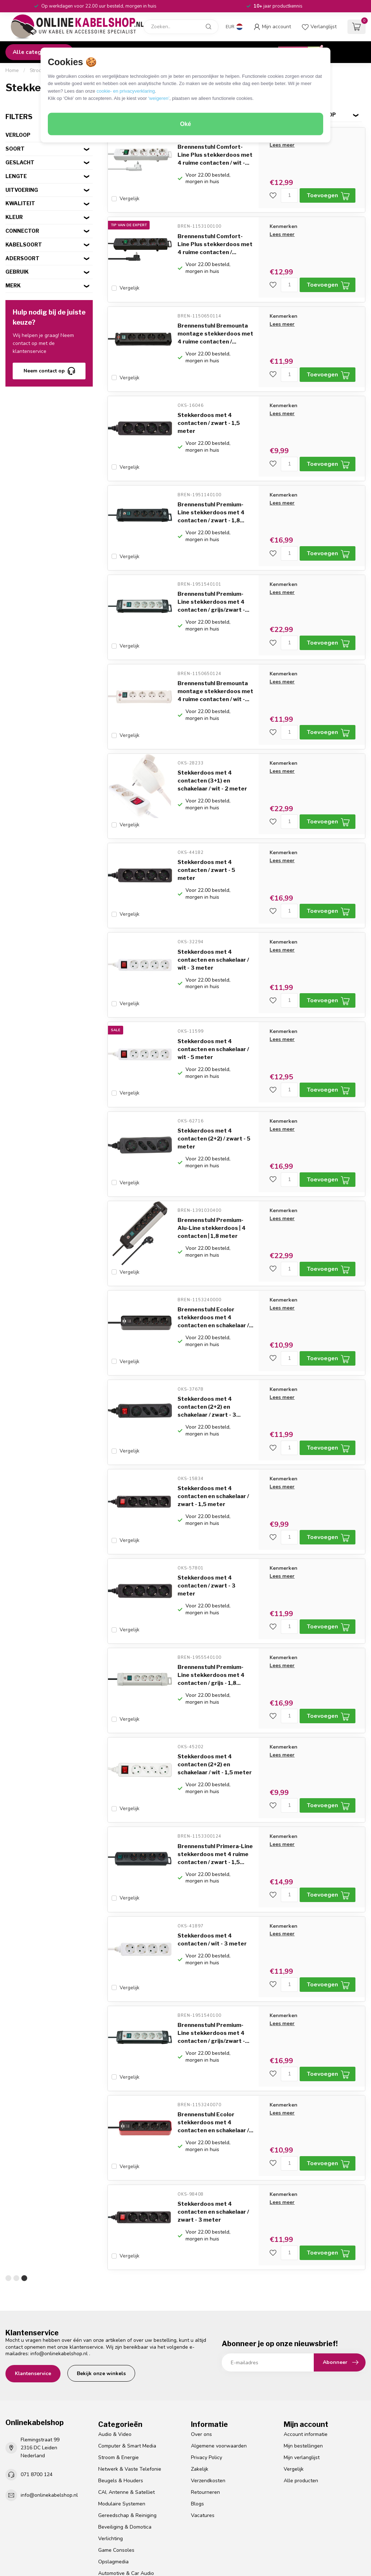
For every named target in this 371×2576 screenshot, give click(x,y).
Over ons (201, 2338)
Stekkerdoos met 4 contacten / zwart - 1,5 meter (209, 411)
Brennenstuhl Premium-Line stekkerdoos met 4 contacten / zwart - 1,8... (211, 496)
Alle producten (301, 2384)
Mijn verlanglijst (302, 2361)
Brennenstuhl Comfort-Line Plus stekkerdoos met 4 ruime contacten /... (215, 240)
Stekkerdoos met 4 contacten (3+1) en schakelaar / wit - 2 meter (212, 753)
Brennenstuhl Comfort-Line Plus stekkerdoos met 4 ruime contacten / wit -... (215, 155)
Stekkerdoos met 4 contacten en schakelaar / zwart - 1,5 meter (213, 1436)
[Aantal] (289, 195)
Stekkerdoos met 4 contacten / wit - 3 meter (212, 1859)
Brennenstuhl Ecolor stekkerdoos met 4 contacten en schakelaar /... (215, 1265)
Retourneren (205, 2395)
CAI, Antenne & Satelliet (126, 2395)
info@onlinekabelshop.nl (59, 2257)
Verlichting (110, 2442)
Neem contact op (49, 371)
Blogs (197, 2407)
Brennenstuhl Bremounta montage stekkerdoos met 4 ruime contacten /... (215, 326)
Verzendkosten (208, 2384)
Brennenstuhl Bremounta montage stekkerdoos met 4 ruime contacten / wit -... (215, 667)
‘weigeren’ (159, 98)
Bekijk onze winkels (101, 2276)
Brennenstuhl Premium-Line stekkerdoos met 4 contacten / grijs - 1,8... (211, 1607)
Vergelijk (129, 198)
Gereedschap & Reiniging (127, 2419)
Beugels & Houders (120, 2384)
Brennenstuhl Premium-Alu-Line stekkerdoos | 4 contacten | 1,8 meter (212, 1180)
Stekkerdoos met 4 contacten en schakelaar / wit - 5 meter (213, 1009)
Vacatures (202, 2419)
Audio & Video (115, 2338)
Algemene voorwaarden (219, 2349)
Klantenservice (33, 2276)
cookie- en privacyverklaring (125, 90)
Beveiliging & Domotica (124, 2430)
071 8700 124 (37, 2378)
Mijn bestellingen (303, 2349)
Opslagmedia (113, 2465)
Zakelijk (199, 2372)
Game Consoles (116, 2453)
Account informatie (306, 2338)
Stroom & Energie (118, 2361)
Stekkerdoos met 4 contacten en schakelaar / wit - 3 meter (213, 923)
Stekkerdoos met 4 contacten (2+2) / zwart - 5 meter (214, 1094)
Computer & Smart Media (127, 2349)
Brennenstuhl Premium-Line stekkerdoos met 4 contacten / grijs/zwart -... (213, 582)
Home (12, 70)
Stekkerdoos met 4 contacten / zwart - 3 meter (206, 1521)
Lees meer (282, 145)
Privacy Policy (206, 2361)
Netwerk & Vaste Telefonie (129, 2372)
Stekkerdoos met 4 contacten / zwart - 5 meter (206, 838)
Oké (185, 124)
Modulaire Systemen (121, 2407)
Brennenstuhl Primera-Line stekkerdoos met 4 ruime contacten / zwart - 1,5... (215, 1778)
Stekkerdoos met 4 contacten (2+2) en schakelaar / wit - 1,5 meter (215, 1692)
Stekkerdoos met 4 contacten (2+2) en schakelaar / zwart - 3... (209, 1351)
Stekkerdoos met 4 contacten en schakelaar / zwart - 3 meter (213, 2119)
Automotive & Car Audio (126, 2476)
